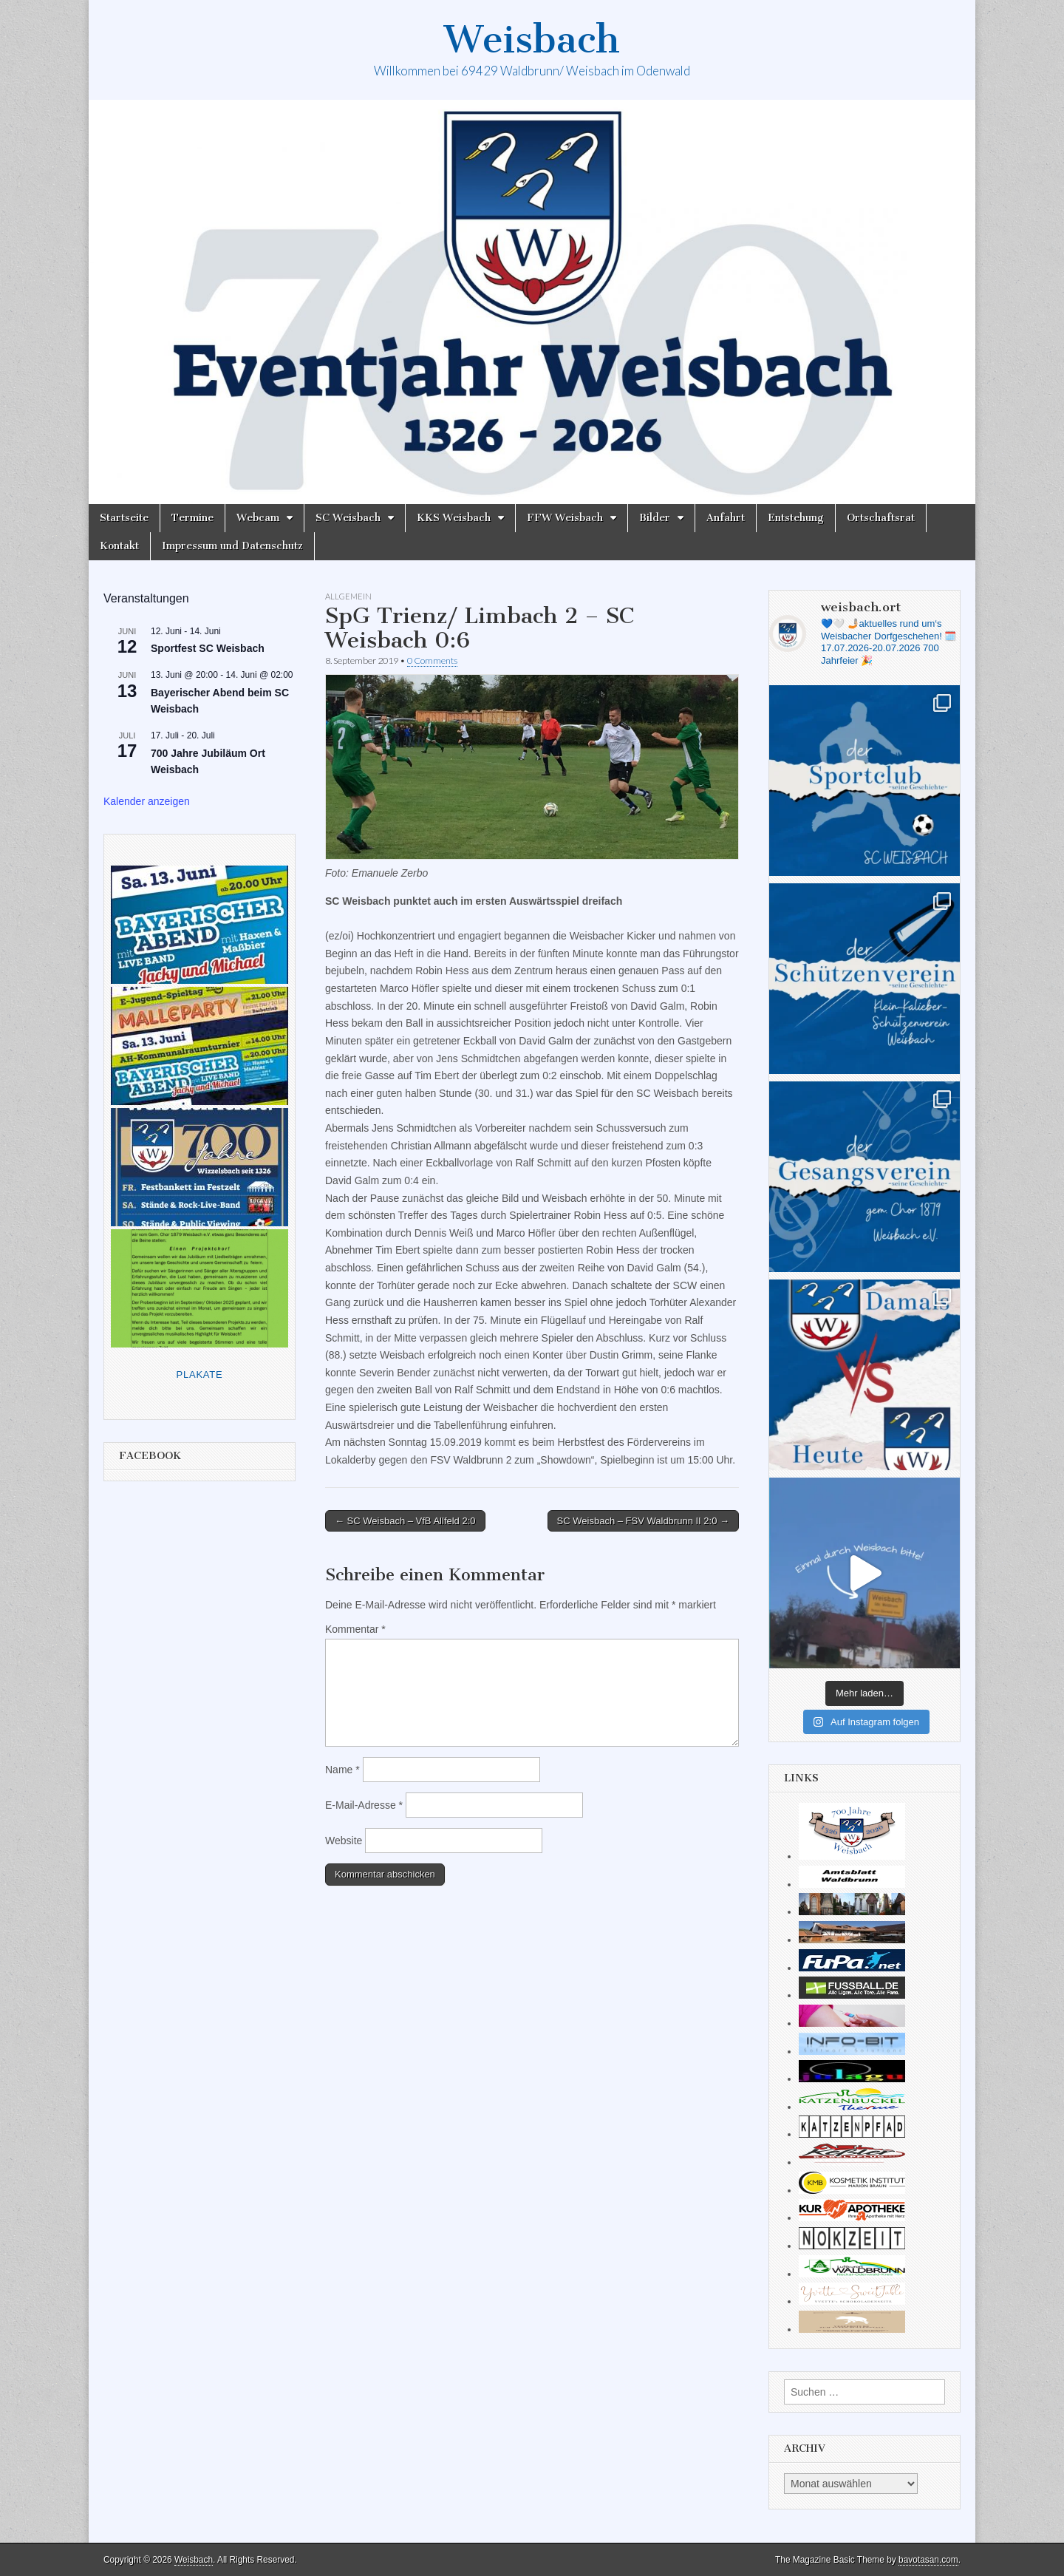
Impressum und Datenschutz (232, 546)
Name (342, 1769)
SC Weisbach (348, 518)
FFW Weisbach (565, 518)
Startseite (124, 518)
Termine (192, 518)
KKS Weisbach (454, 518)
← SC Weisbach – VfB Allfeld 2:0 (405, 1520)
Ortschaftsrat (881, 518)
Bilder (654, 518)
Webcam (257, 518)
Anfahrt (725, 518)
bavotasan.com (928, 2560)
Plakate (200, 1374)
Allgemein (348, 596)
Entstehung (796, 518)
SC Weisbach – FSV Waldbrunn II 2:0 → (643, 1520)
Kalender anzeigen (146, 801)
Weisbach (532, 39)
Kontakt (119, 546)
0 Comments (432, 660)
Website (343, 1840)
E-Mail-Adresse (364, 1805)
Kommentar (355, 1629)
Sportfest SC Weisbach (208, 648)
